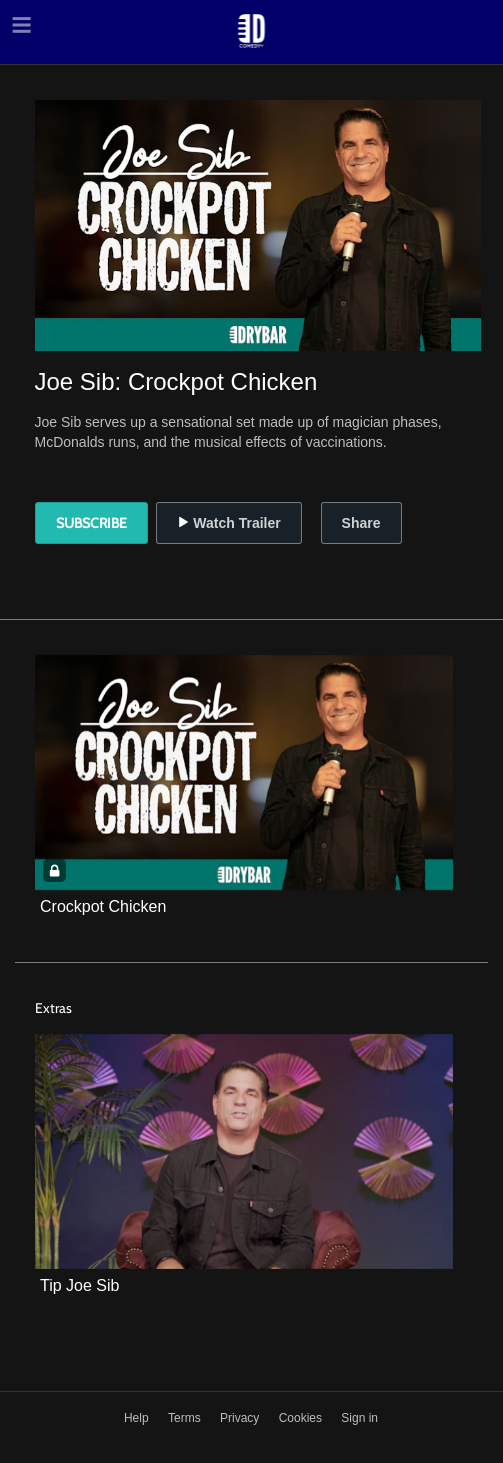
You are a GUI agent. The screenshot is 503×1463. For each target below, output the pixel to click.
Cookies (302, 1418)
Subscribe (91, 523)
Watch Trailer (228, 523)
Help (138, 1418)
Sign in (359, 1418)
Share (361, 523)
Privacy (241, 1418)
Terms (186, 1418)
